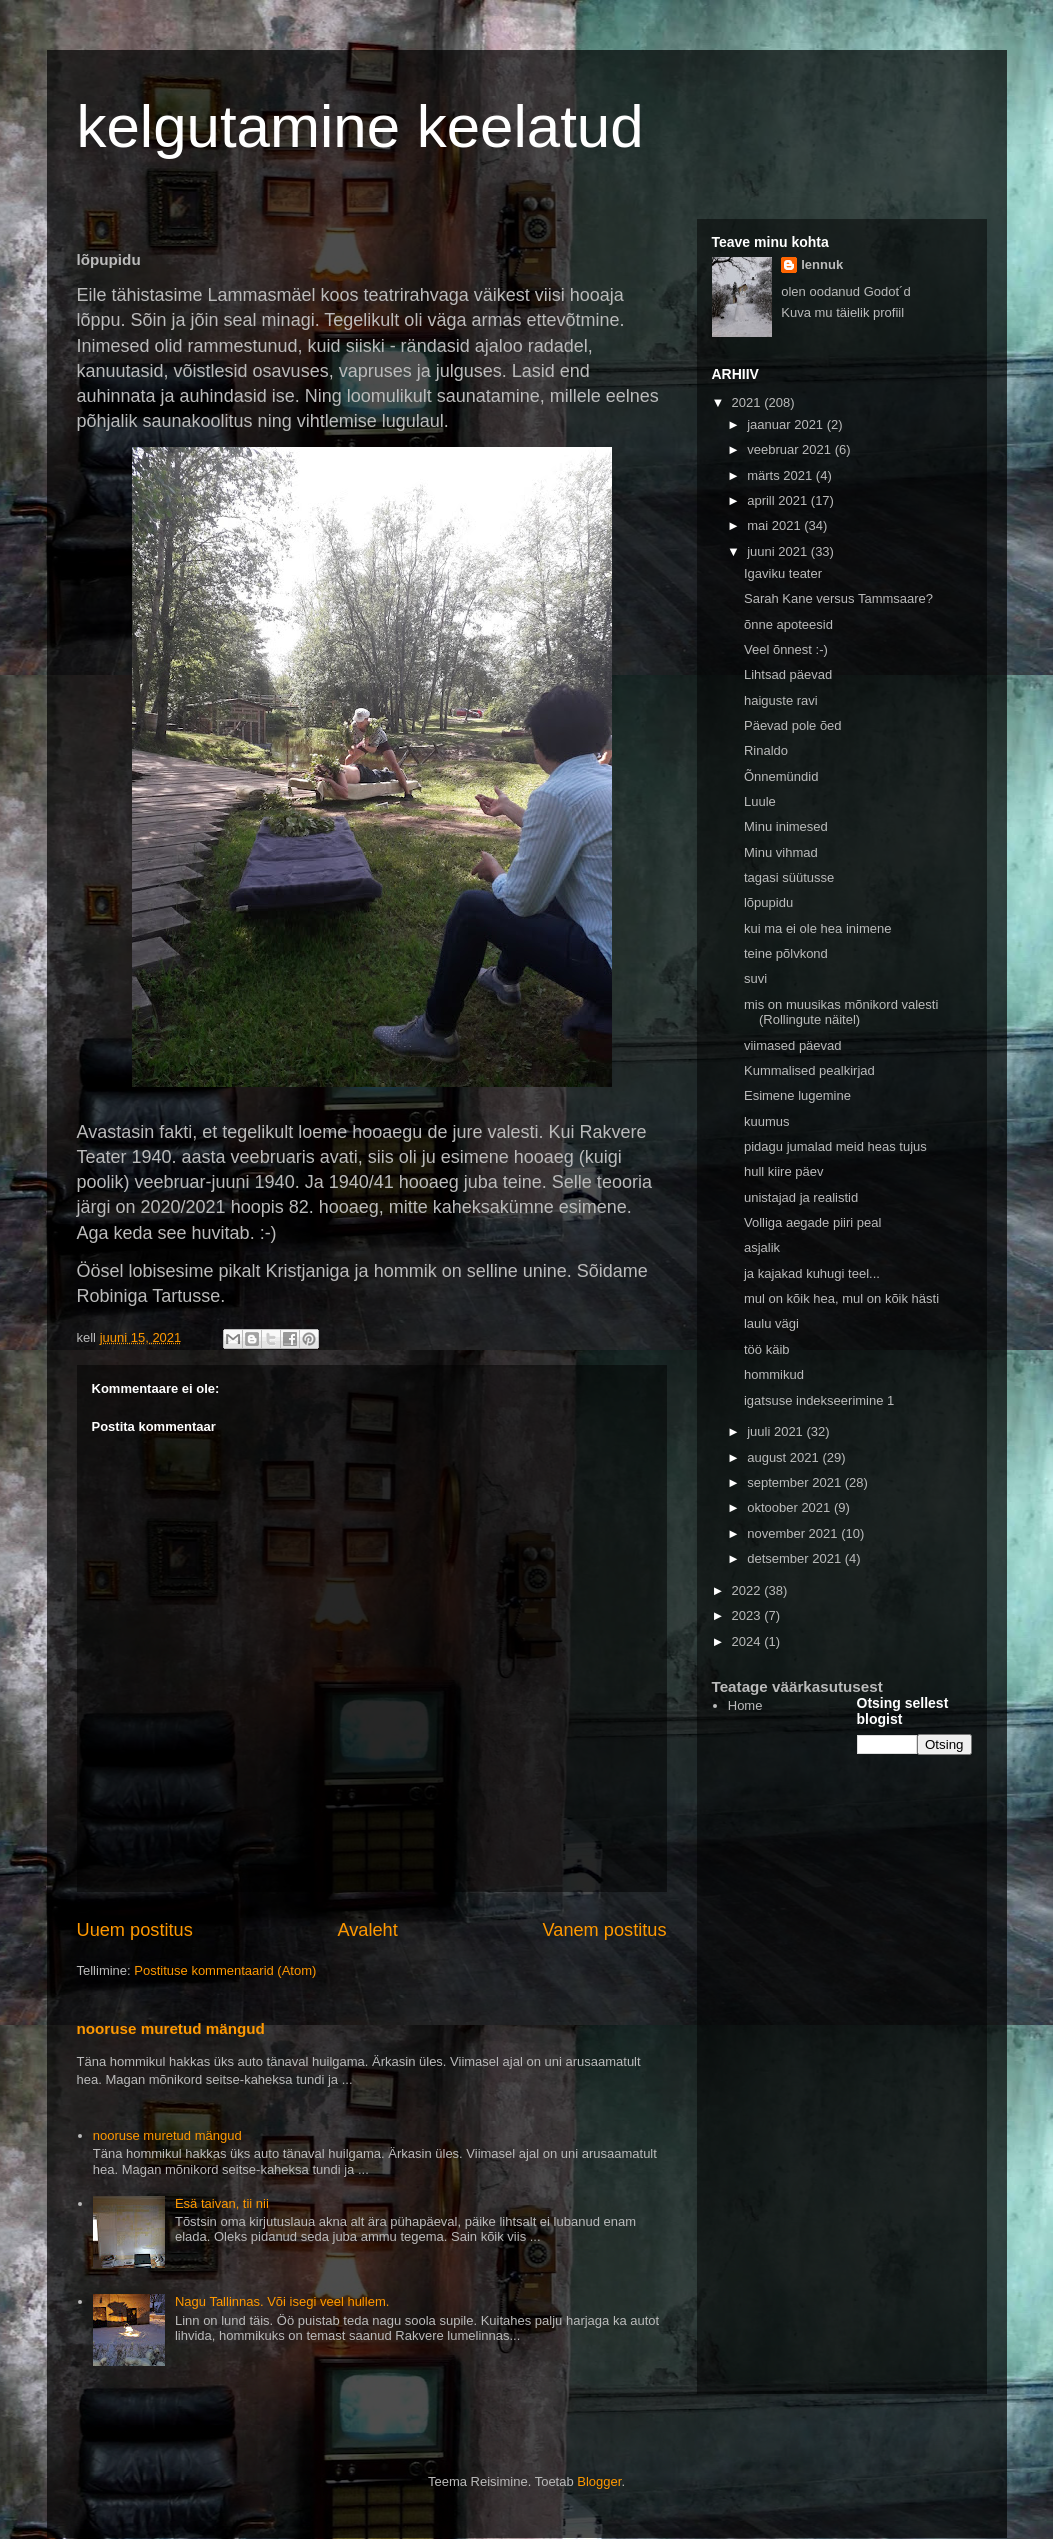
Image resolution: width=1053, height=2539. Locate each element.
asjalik (762, 1247)
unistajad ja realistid (801, 1197)
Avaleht (367, 1930)
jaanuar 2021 (787, 424)
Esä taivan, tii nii (222, 2203)
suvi (755, 978)
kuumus (767, 1121)
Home (745, 1705)
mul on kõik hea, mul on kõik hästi (841, 1298)
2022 (748, 1590)
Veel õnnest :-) (786, 649)
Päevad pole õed (793, 725)
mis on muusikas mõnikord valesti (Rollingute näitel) (841, 1012)
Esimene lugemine (797, 1095)
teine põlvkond (786, 953)
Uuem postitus (135, 1930)
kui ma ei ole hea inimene (817, 928)
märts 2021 (781, 475)
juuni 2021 (779, 551)
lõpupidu (768, 902)
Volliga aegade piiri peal (812, 1222)
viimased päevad (793, 1045)
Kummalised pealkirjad (809, 1070)
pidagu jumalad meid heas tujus (835, 1146)
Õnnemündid (781, 776)
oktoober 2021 (790, 1507)
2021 (748, 402)
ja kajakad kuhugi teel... (812, 1273)
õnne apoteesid (788, 624)
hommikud (774, 1374)
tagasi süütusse (789, 877)
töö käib (767, 1349)
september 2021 (796, 1482)
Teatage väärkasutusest (797, 1686)
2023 (748, 1615)
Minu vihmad (781, 852)
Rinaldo (766, 750)
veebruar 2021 (790, 449)
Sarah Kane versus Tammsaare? (838, 598)
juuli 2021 (776, 1431)
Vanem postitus (604, 1930)
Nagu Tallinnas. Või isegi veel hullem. (282, 2301)
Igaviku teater (783, 573)
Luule (760, 801)
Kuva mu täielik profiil (842, 312)
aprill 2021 (779, 500)
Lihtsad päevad (788, 674)
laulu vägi (771, 1323)
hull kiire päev (784, 1171)
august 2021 (784, 1457)
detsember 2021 (796, 1558)
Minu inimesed (786, 826)
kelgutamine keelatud (360, 126)
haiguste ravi (781, 700)
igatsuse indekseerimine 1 (819, 1400)
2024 (748, 1641)
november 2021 (794, 1533)
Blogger (599, 2481)
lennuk (822, 264)
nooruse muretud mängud (171, 2028)
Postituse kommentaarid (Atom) (225, 1970)
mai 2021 (775, 525)
